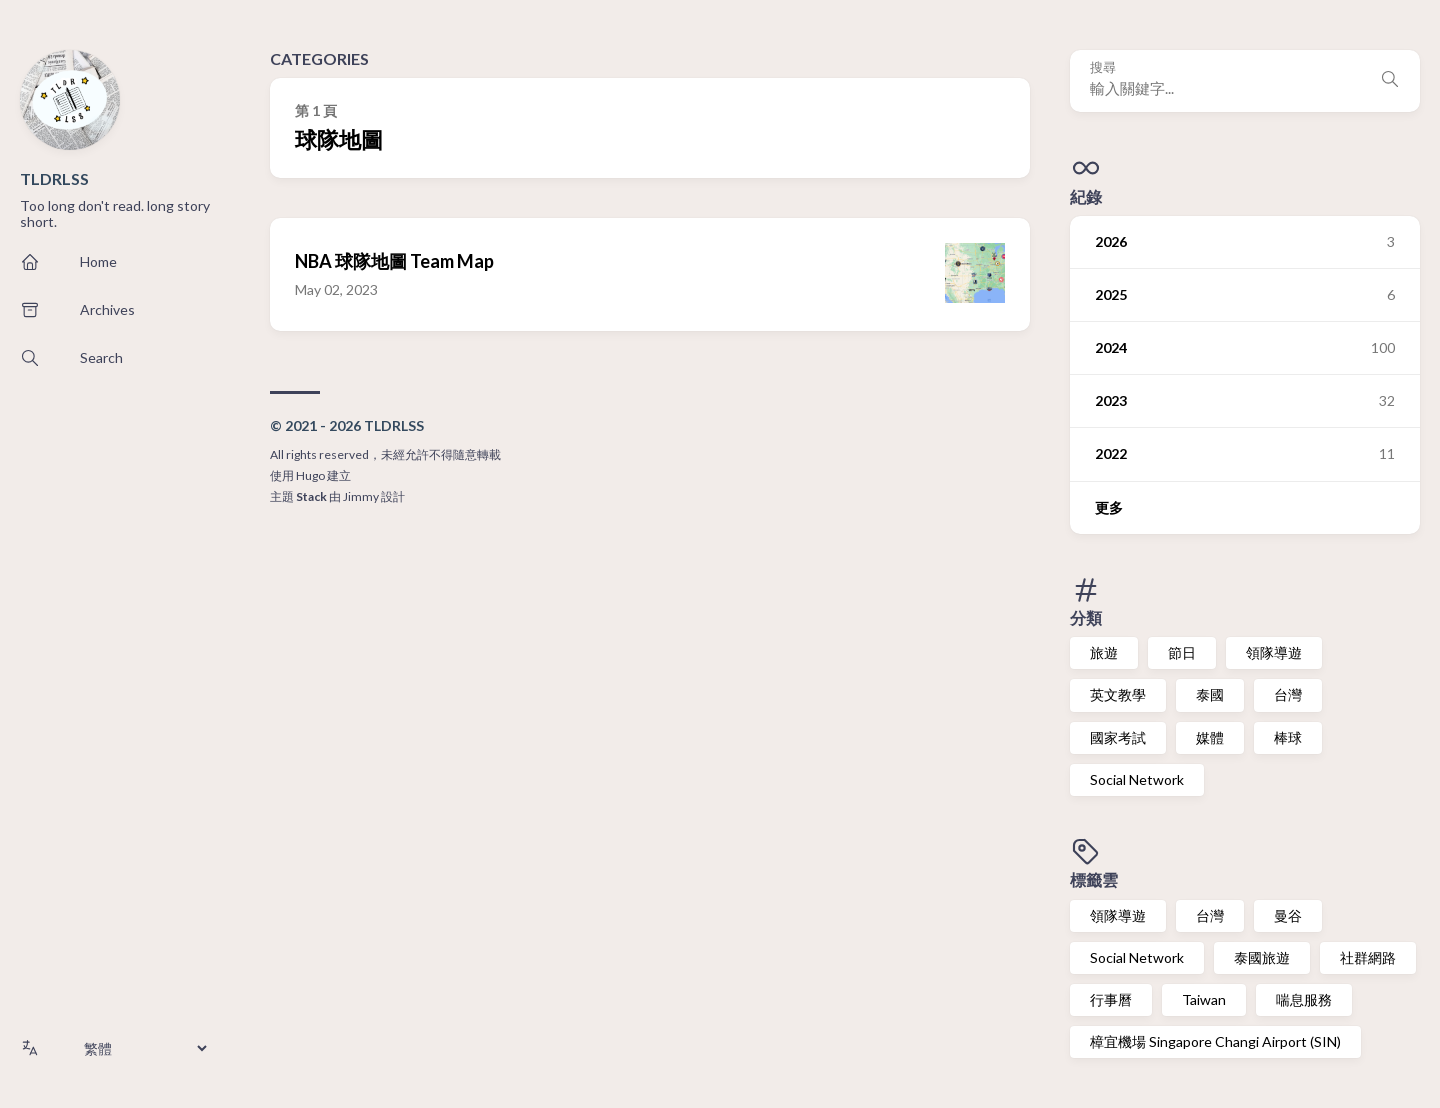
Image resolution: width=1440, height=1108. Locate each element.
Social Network (1137, 779)
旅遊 (1104, 652)
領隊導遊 (1274, 652)
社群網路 (1368, 957)
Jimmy (361, 496)
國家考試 (1118, 737)
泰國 (1210, 694)
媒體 (1210, 737)
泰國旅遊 (1262, 957)
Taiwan (1204, 999)
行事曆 (1111, 999)
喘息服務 (1304, 999)
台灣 (1288, 694)
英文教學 (1118, 694)
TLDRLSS (54, 178)
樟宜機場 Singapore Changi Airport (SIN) (1215, 1041)
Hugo (310, 475)
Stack (311, 496)
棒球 (1288, 737)
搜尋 (1103, 67)
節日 (1182, 652)
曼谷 (1288, 915)
